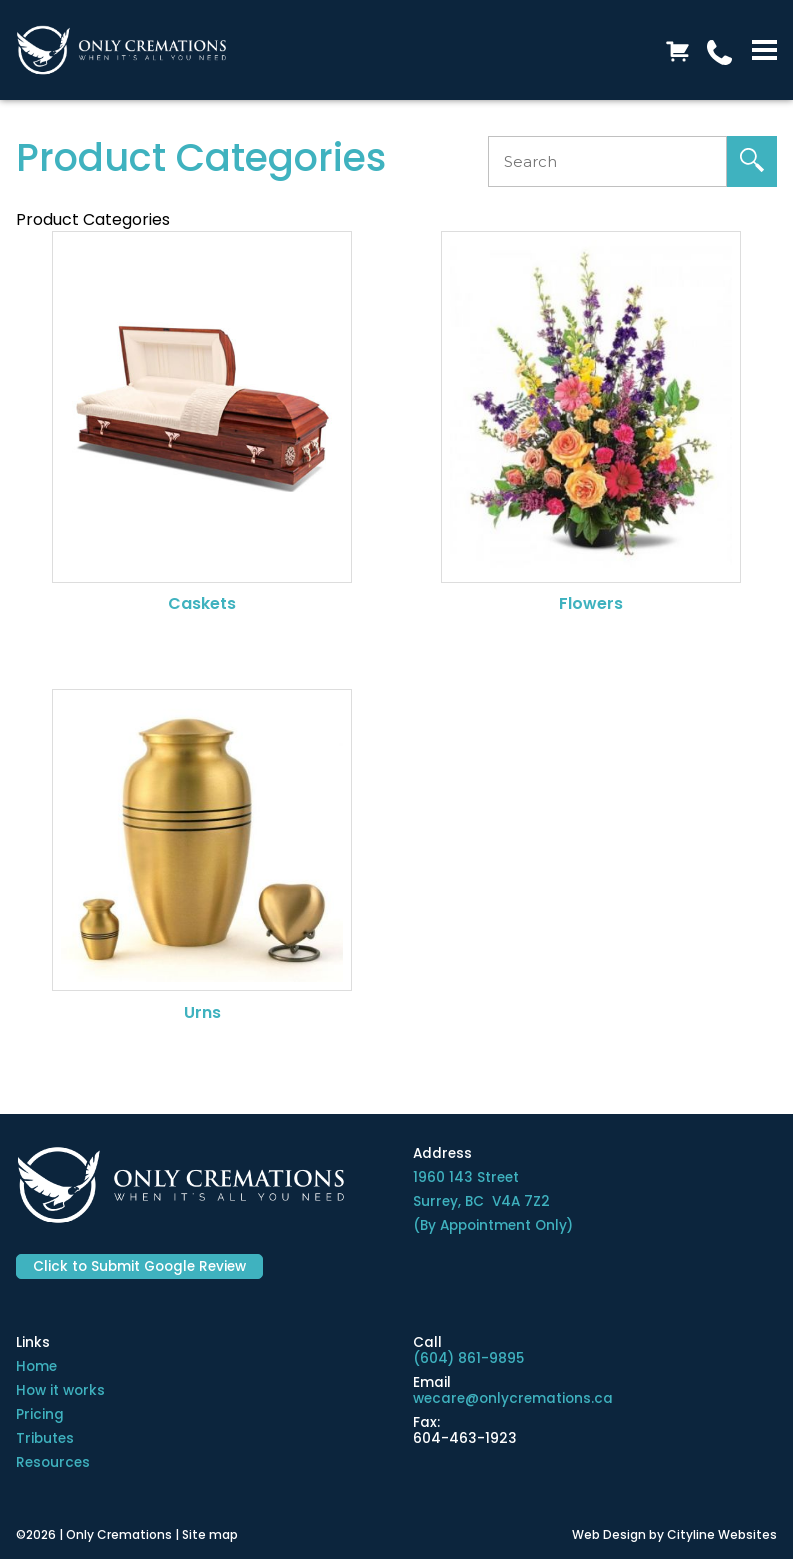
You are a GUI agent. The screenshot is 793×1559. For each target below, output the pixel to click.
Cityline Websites (722, 1534)
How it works (60, 1390)
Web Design (609, 1534)
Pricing (40, 1414)
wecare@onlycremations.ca (513, 1398)
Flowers (591, 603)
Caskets (202, 603)
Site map (210, 1534)
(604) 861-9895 (468, 1358)
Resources (53, 1462)
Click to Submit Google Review (139, 1266)
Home (36, 1366)
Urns (202, 1012)
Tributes (45, 1438)
